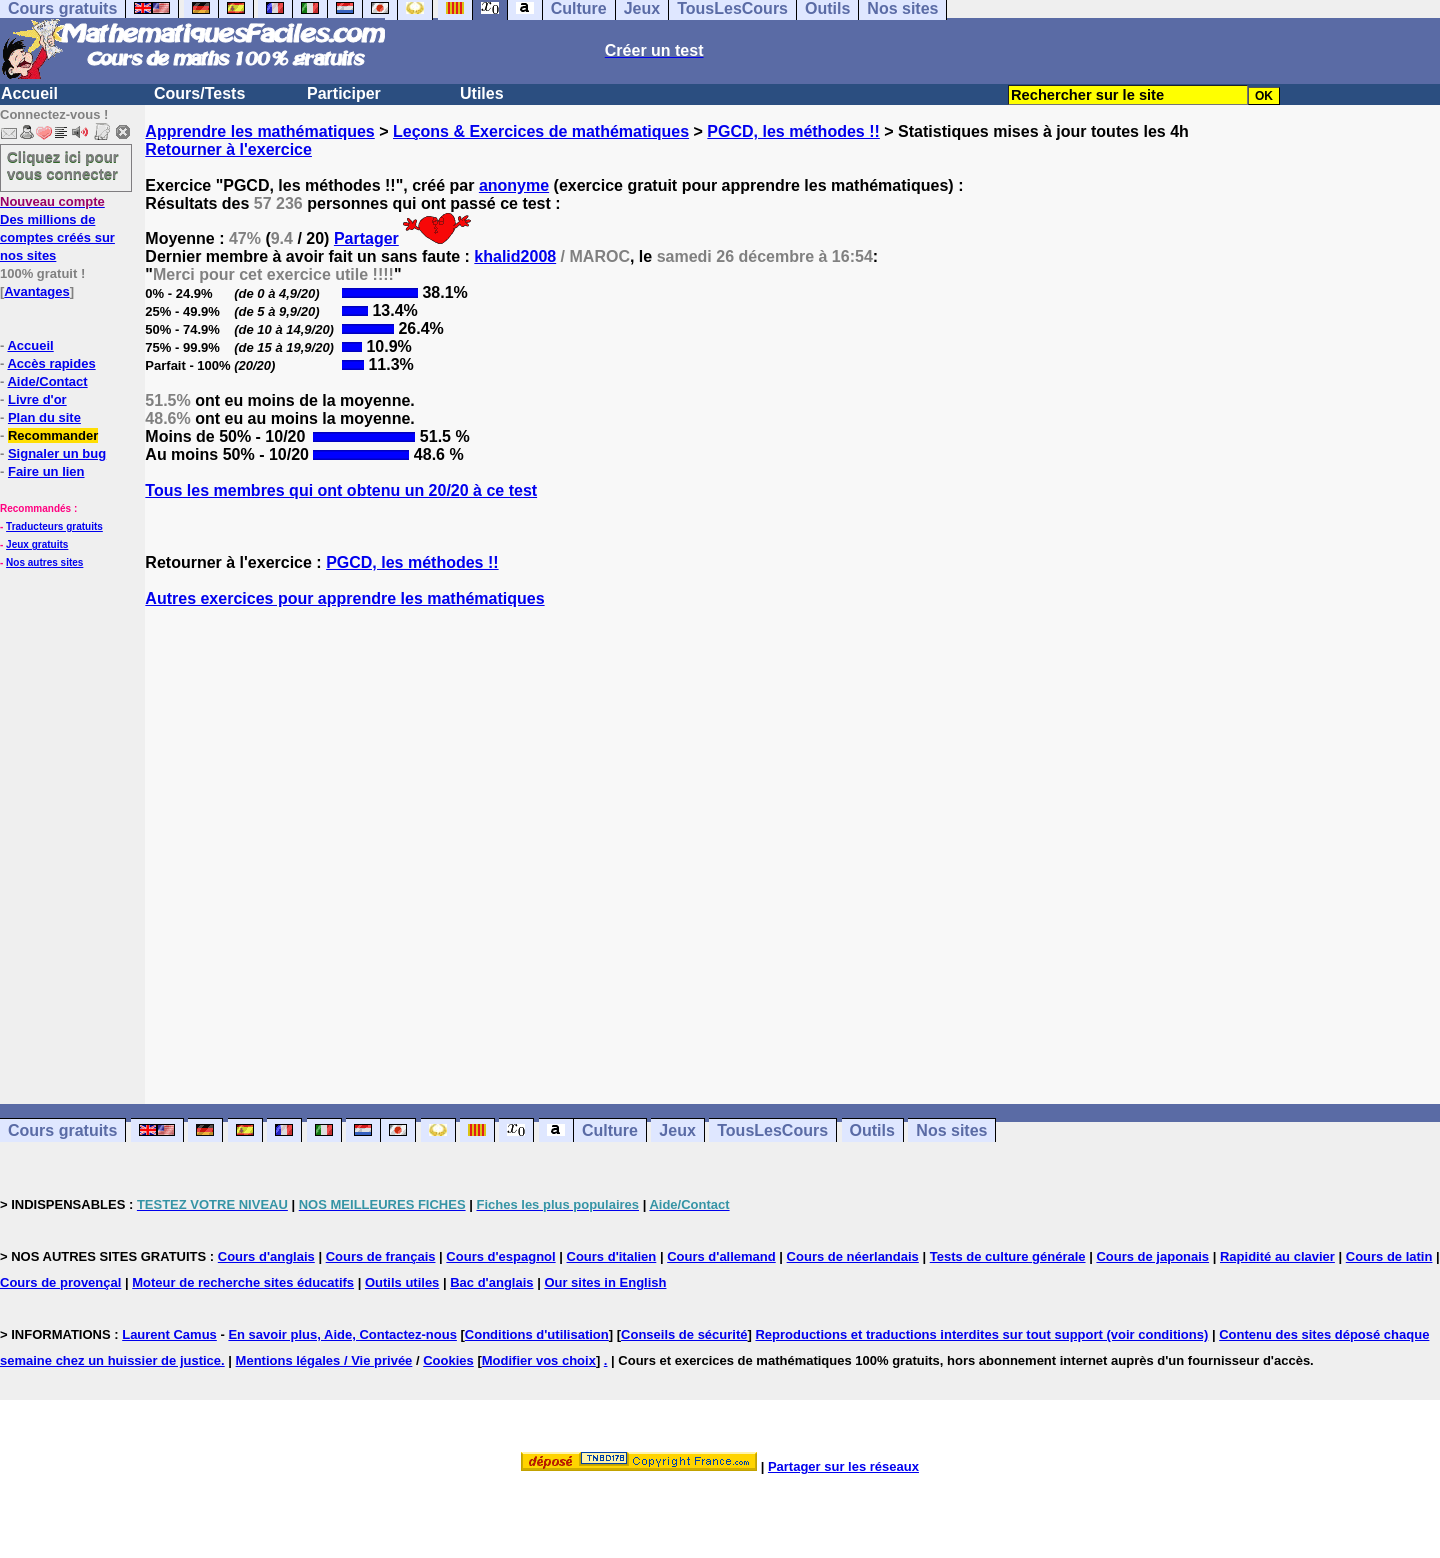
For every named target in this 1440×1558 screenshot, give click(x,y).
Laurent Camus (169, 1334)
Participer (344, 93)
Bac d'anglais (491, 1282)
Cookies (448, 1360)
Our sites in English (605, 1282)
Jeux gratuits (37, 544)
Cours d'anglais (266, 1256)
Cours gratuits (62, 1130)
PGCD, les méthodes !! (793, 131)
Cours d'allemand (721, 1256)
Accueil (29, 93)
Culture (610, 1130)
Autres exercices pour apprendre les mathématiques (344, 598)
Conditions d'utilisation (537, 1334)
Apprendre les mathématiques (259, 131)
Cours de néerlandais (853, 1256)
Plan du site (44, 417)
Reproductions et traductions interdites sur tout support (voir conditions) (981, 1334)
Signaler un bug (57, 453)
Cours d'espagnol (500, 1256)
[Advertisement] (793, 838)
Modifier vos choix (539, 1360)
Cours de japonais (1152, 1256)
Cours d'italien (612, 1256)
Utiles (482, 93)
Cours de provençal (60, 1282)
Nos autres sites (44, 562)
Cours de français (381, 1256)
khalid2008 (515, 256)
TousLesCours (772, 1130)
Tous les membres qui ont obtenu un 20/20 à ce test (341, 490)
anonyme (514, 185)
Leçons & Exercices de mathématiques (541, 131)
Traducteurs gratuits (54, 526)
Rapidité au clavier (1277, 1256)
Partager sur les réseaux (843, 1466)
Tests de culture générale (1008, 1256)
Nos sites (951, 1130)
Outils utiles (402, 1282)
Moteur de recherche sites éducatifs (243, 1282)
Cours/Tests (199, 93)
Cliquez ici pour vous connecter (63, 165)
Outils (872, 1130)
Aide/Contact (47, 381)
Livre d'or (37, 399)
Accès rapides (51, 363)
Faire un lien (46, 471)
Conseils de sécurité (684, 1334)
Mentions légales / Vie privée (324, 1360)
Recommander (53, 435)
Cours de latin (1389, 1256)
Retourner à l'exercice (228, 149)
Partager (366, 238)
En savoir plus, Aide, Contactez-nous (342, 1334)
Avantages (36, 291)
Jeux (677, 1130)
